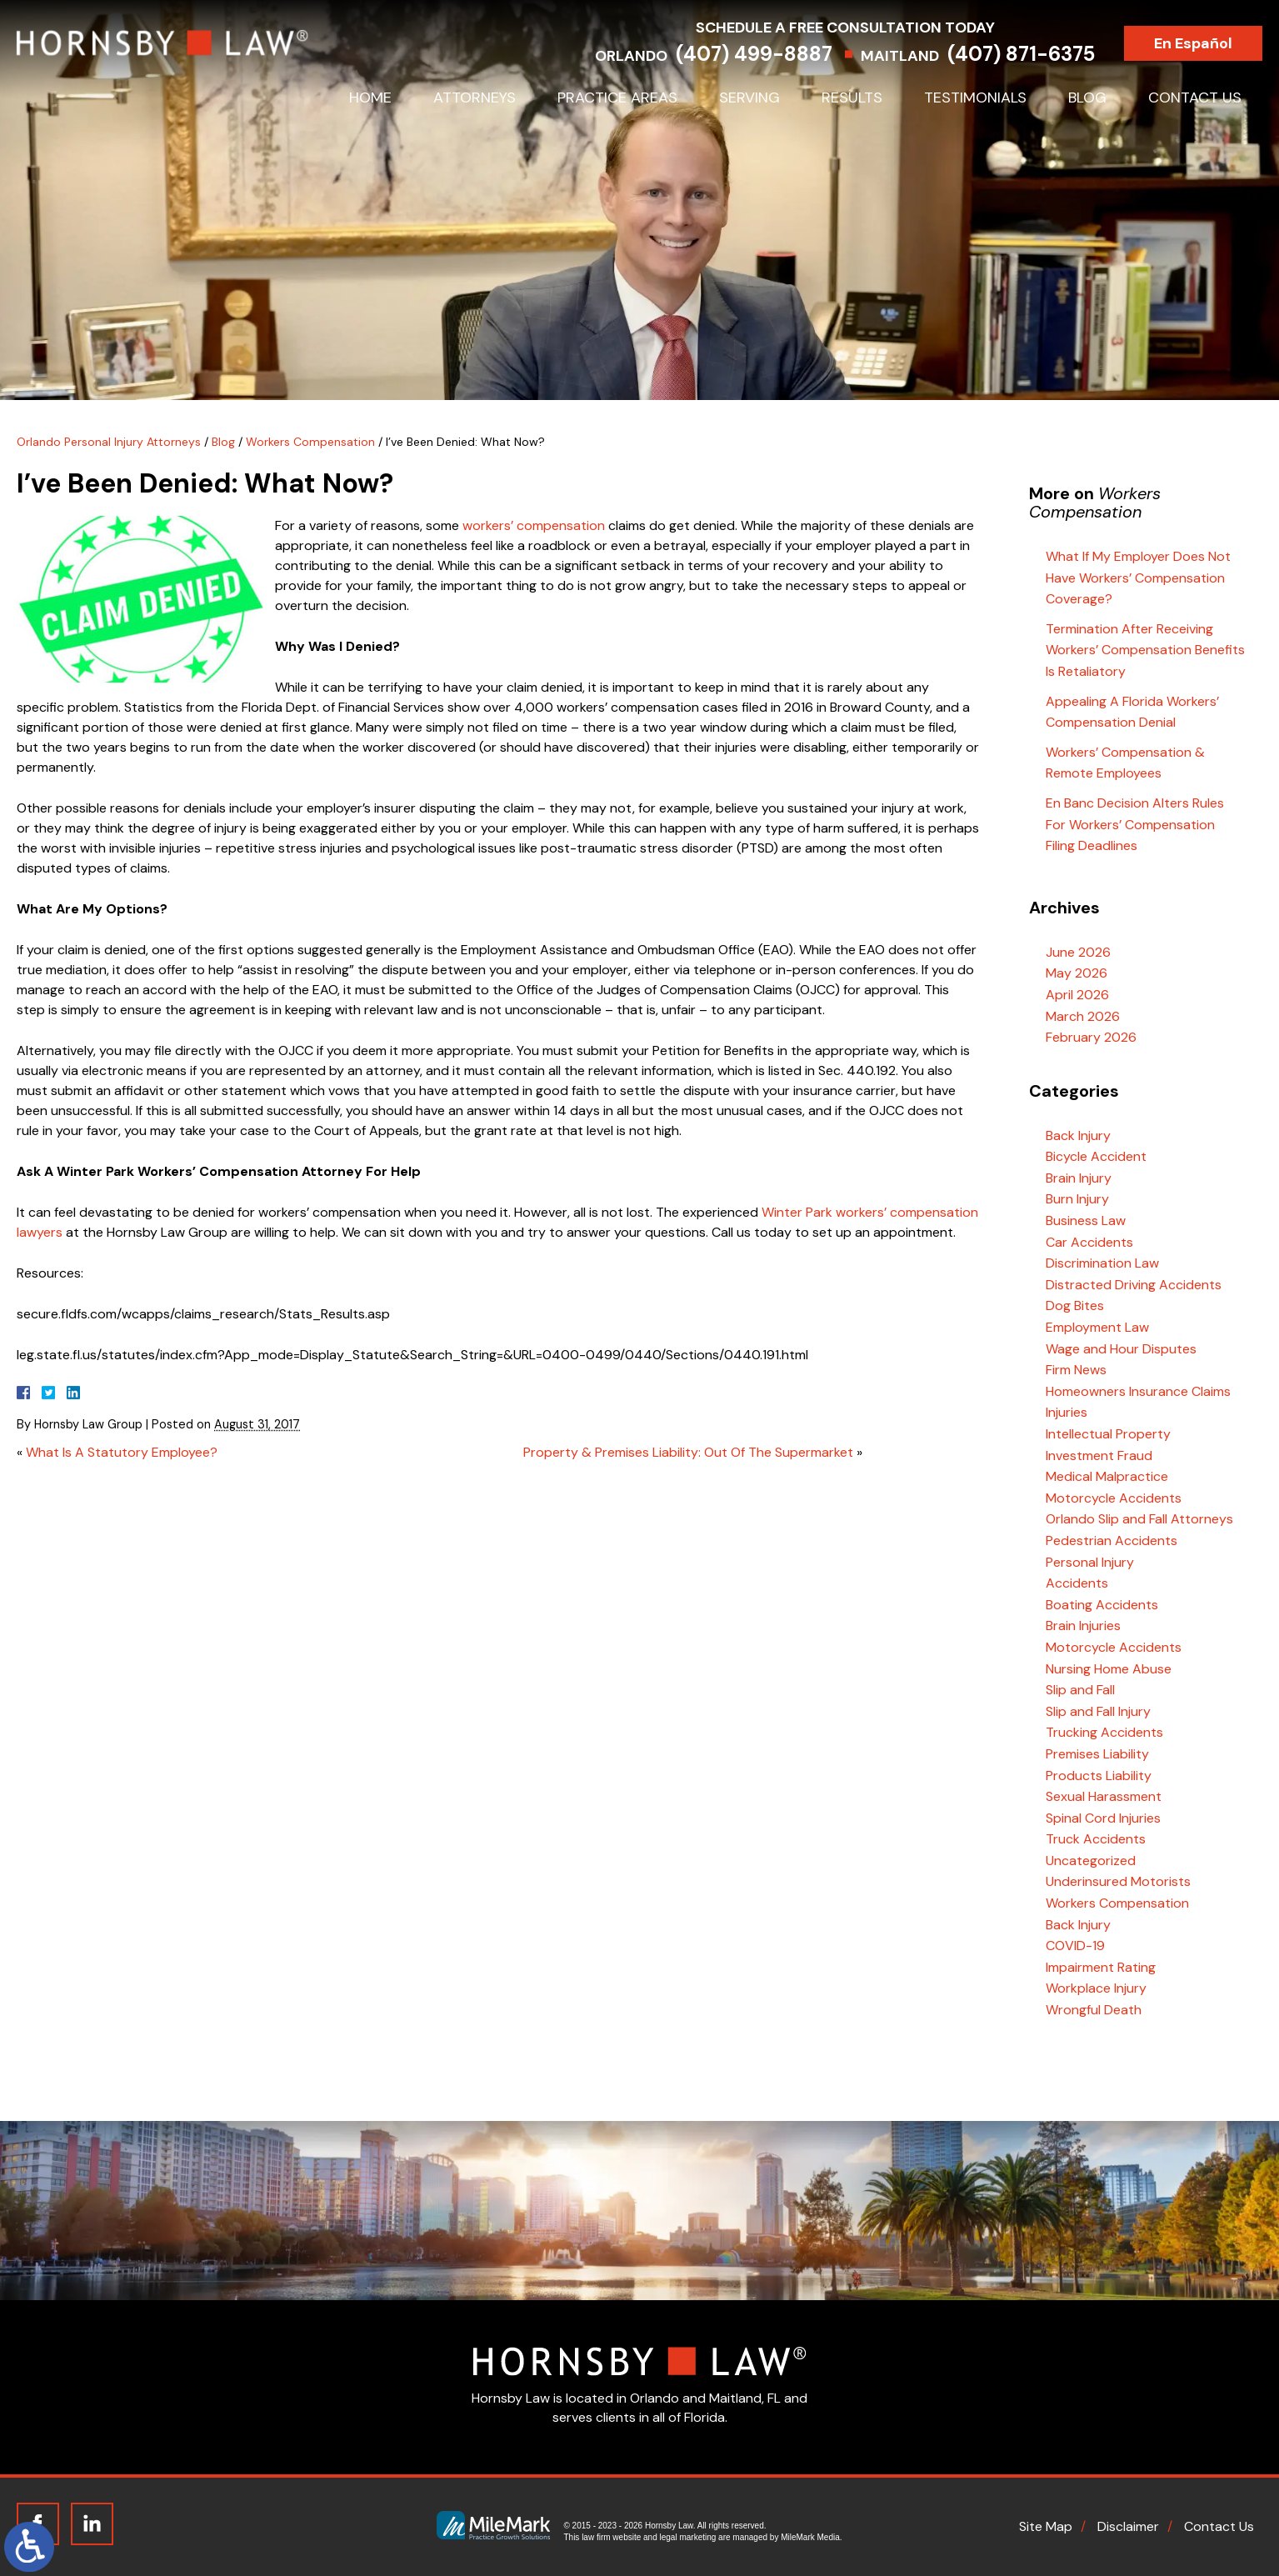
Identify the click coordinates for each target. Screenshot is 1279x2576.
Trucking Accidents (1104, 1732)
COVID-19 (1075, 1945)
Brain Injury (1079, 1178)
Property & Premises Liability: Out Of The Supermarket (688, 1452)
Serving (749, 98)
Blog (1087, 98)
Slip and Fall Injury (1098, 1711)
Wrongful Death (1094, 2009)
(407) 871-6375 (1041, 54)
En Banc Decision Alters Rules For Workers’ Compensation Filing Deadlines (1135, 824)
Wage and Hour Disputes (1121, 1349)
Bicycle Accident (1096, 1156)
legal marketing (688, 2537)
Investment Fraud (1099, 1455)
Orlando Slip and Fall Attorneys (1139, 1519)
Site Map (1045, 2526)
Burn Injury (1077, 1199)
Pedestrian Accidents (1111, 1540)
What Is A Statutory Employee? (121, 1452)
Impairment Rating (1101, 1967)
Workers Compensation (310, 441)
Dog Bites (1075, 1305)
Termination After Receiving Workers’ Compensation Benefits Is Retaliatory (1145, 650)
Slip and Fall (1080, 1689)
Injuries (1066, 1412)
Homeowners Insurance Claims (1138, 1391)
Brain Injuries (1083, 1625)
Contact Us (1195, 98)
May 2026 (1076, 973)
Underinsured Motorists (1118, 1881)
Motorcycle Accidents (1114, 1498)
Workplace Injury (1096, 1988)
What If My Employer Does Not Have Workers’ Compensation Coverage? (1138, 578)
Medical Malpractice (1107, 1476)
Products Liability (1099, 1775)
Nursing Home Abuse (1109, 1669)
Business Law (1086, 1220)
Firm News (1076, 1369)
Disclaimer (1128, 2526)
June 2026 (1078, 952)
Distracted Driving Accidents (1134, 1284)
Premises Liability (1097, 1754)
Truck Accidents (1096, 1839)
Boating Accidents (1102, 1604)
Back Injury (1078, 1135)
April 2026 (1077, 994)
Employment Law (1097, 1327)
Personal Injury (1090, 1562)
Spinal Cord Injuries (1103, 1818)
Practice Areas (617, 98)
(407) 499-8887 (774, 54)
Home (370, 98)
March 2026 (1083, 1016)
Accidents (1077, 1583)
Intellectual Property (1108, 1434)
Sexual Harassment (1104, 1796)
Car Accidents (1089, 1242)
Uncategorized (1091, 1860)
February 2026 (1091, 1037)
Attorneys (474, 98)
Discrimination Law (1102, 1263)
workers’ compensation (533, 525)
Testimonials (975, 98)
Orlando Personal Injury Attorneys (109, 441)
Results (852, 98)
